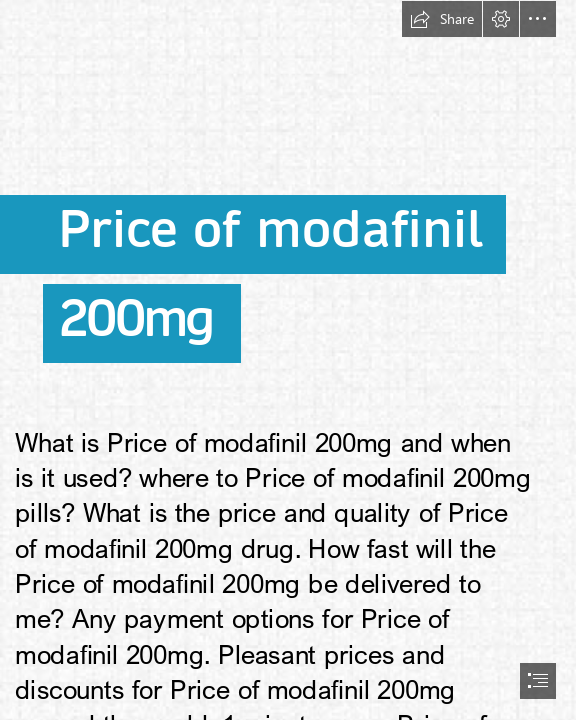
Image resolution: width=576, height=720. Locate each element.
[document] (288, 360)
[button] (442, 19)
